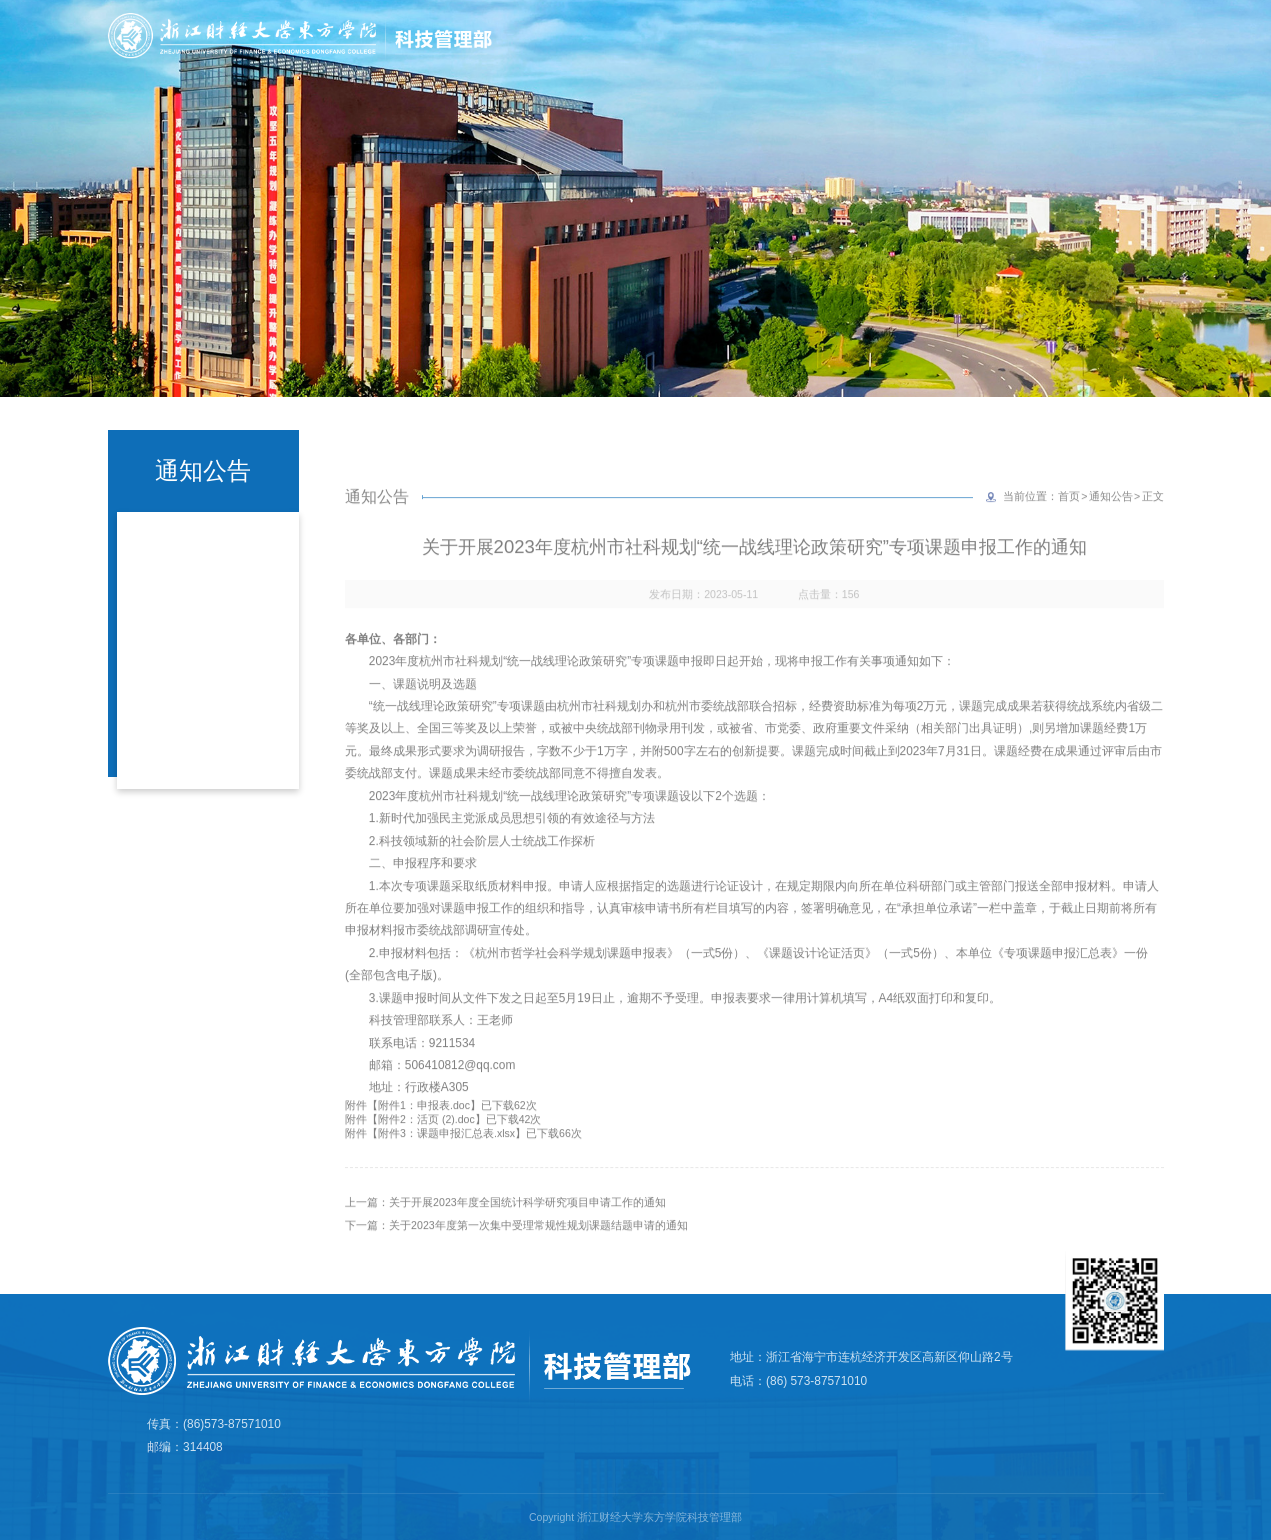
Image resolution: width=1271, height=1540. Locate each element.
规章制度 (1162, 67)
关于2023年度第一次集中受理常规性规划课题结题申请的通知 (538, 1248)
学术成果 (806, 67)
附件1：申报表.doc (424, 1128)
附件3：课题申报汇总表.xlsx (446, 1156)
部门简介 (713, 67)
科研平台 (992, 67)
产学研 (1077, 67)
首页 (636, 67)
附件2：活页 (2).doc (426, 1142)
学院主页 (1152, 32)
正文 (1153, 520)
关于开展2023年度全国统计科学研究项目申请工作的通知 (527, 1226)
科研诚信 (899, 67)
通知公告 (1111, 520)
